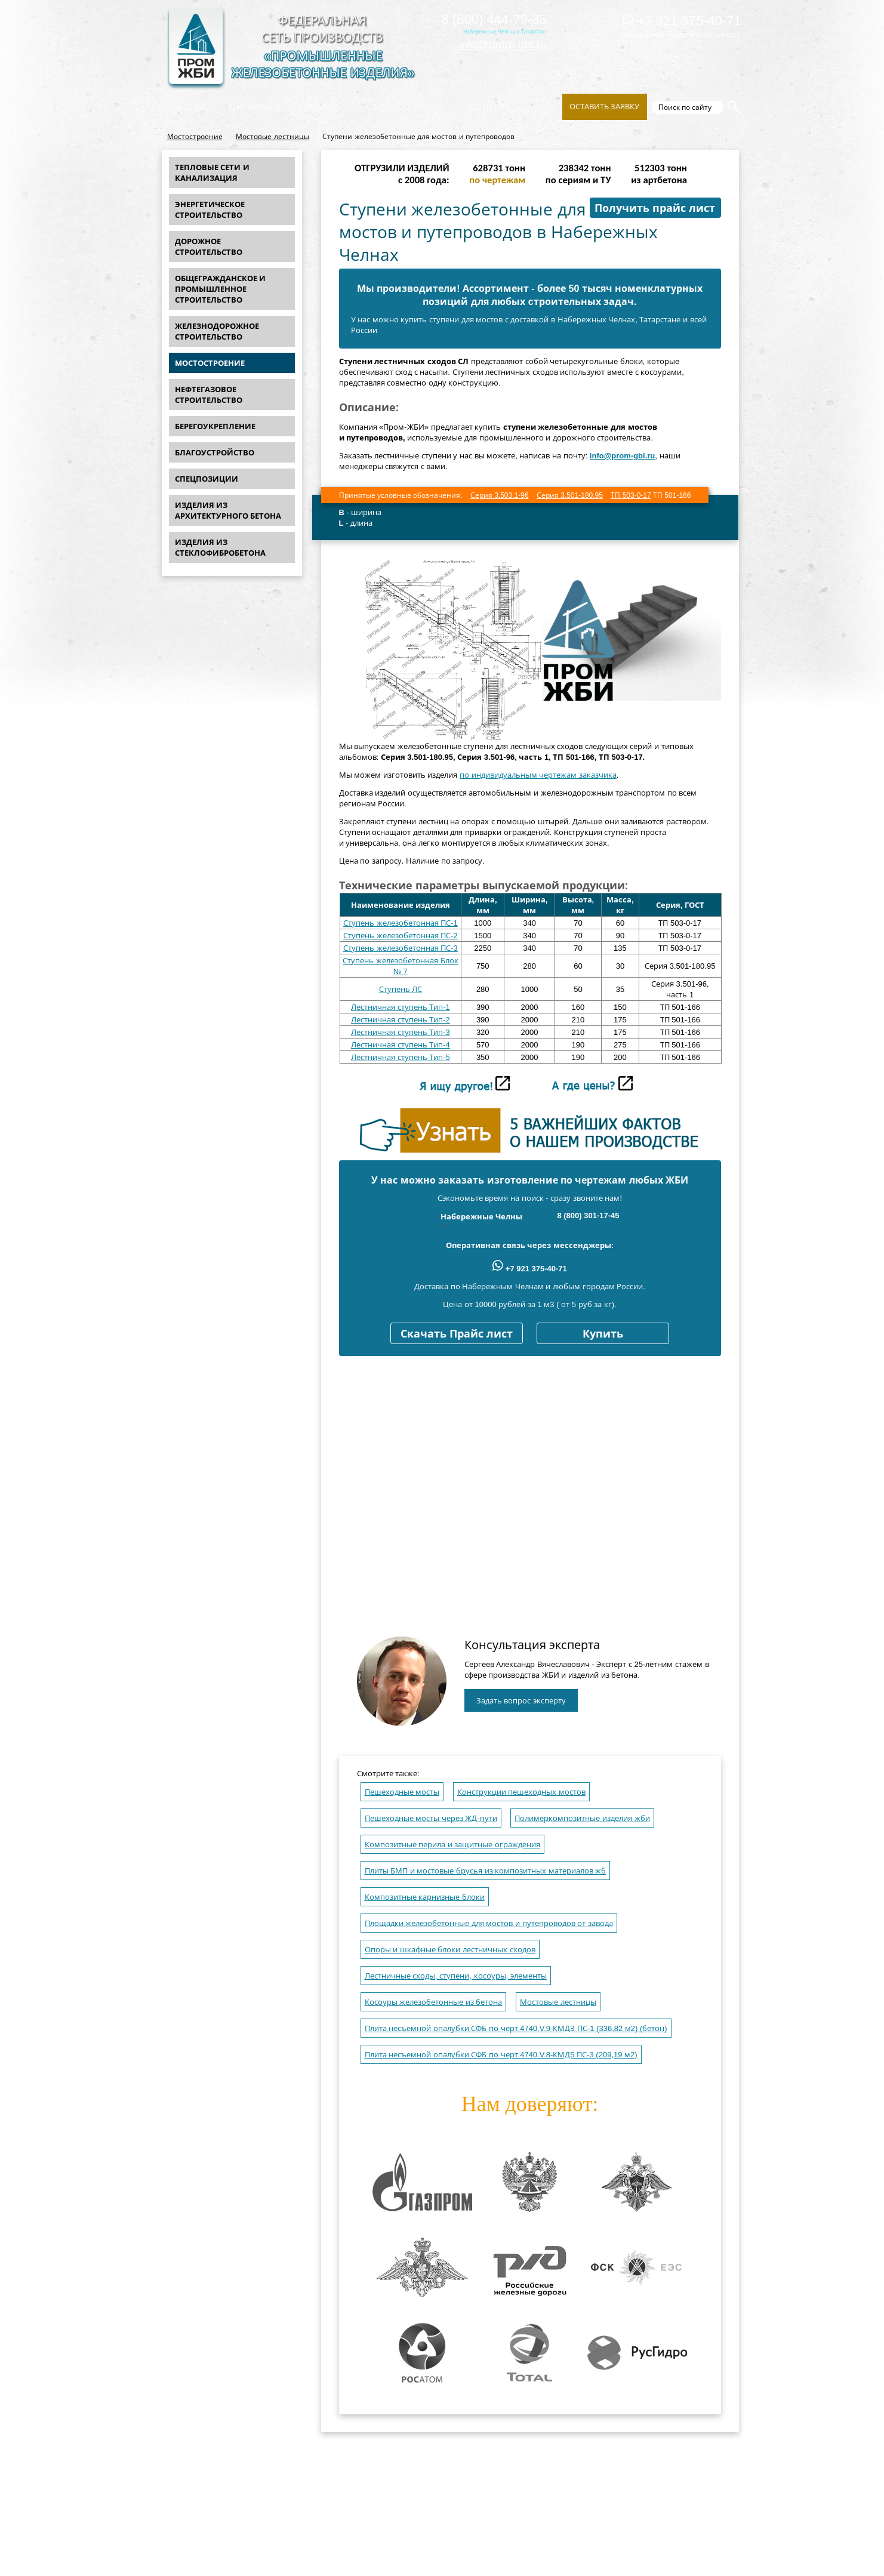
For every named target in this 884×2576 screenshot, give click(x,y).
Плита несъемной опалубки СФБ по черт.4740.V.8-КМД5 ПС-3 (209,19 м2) (501, 2054)
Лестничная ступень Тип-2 (400, 1019)
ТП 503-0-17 (631, 495)
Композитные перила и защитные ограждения (452, 1844)
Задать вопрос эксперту (521, 1700)
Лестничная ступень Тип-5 (400, 1057)
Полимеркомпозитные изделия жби (582, 1818)
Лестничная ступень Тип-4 (400, 1044)
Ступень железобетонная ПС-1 (400, 923)
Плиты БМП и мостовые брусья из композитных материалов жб (485, 1870)
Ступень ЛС (401, 989)
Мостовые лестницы (272, 137)
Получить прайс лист (655, 208)
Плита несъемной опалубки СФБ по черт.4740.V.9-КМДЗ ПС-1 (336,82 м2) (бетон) (516, 2028)
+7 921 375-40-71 (682, 20)
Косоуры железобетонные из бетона (434, 2002)
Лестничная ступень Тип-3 (400, 1032)
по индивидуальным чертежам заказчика (538, 775)
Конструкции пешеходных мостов (521, 1792)
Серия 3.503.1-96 (499, 495)
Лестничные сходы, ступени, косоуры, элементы (456, 1975)
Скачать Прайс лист (457, 1334)
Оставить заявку (604, 106)
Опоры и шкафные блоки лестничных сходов (450, 1949)
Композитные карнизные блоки (425, 1897)
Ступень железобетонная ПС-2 (400, 935)
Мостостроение (195, 137)
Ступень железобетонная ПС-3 (400, 948)
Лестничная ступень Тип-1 (400, 1007)
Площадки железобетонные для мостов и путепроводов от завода (489, 1923)
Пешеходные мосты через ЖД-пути (431, 1818)
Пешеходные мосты (402, 1792)
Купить (603, 1334)
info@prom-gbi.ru (503, 44)
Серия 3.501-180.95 (570, 495)
